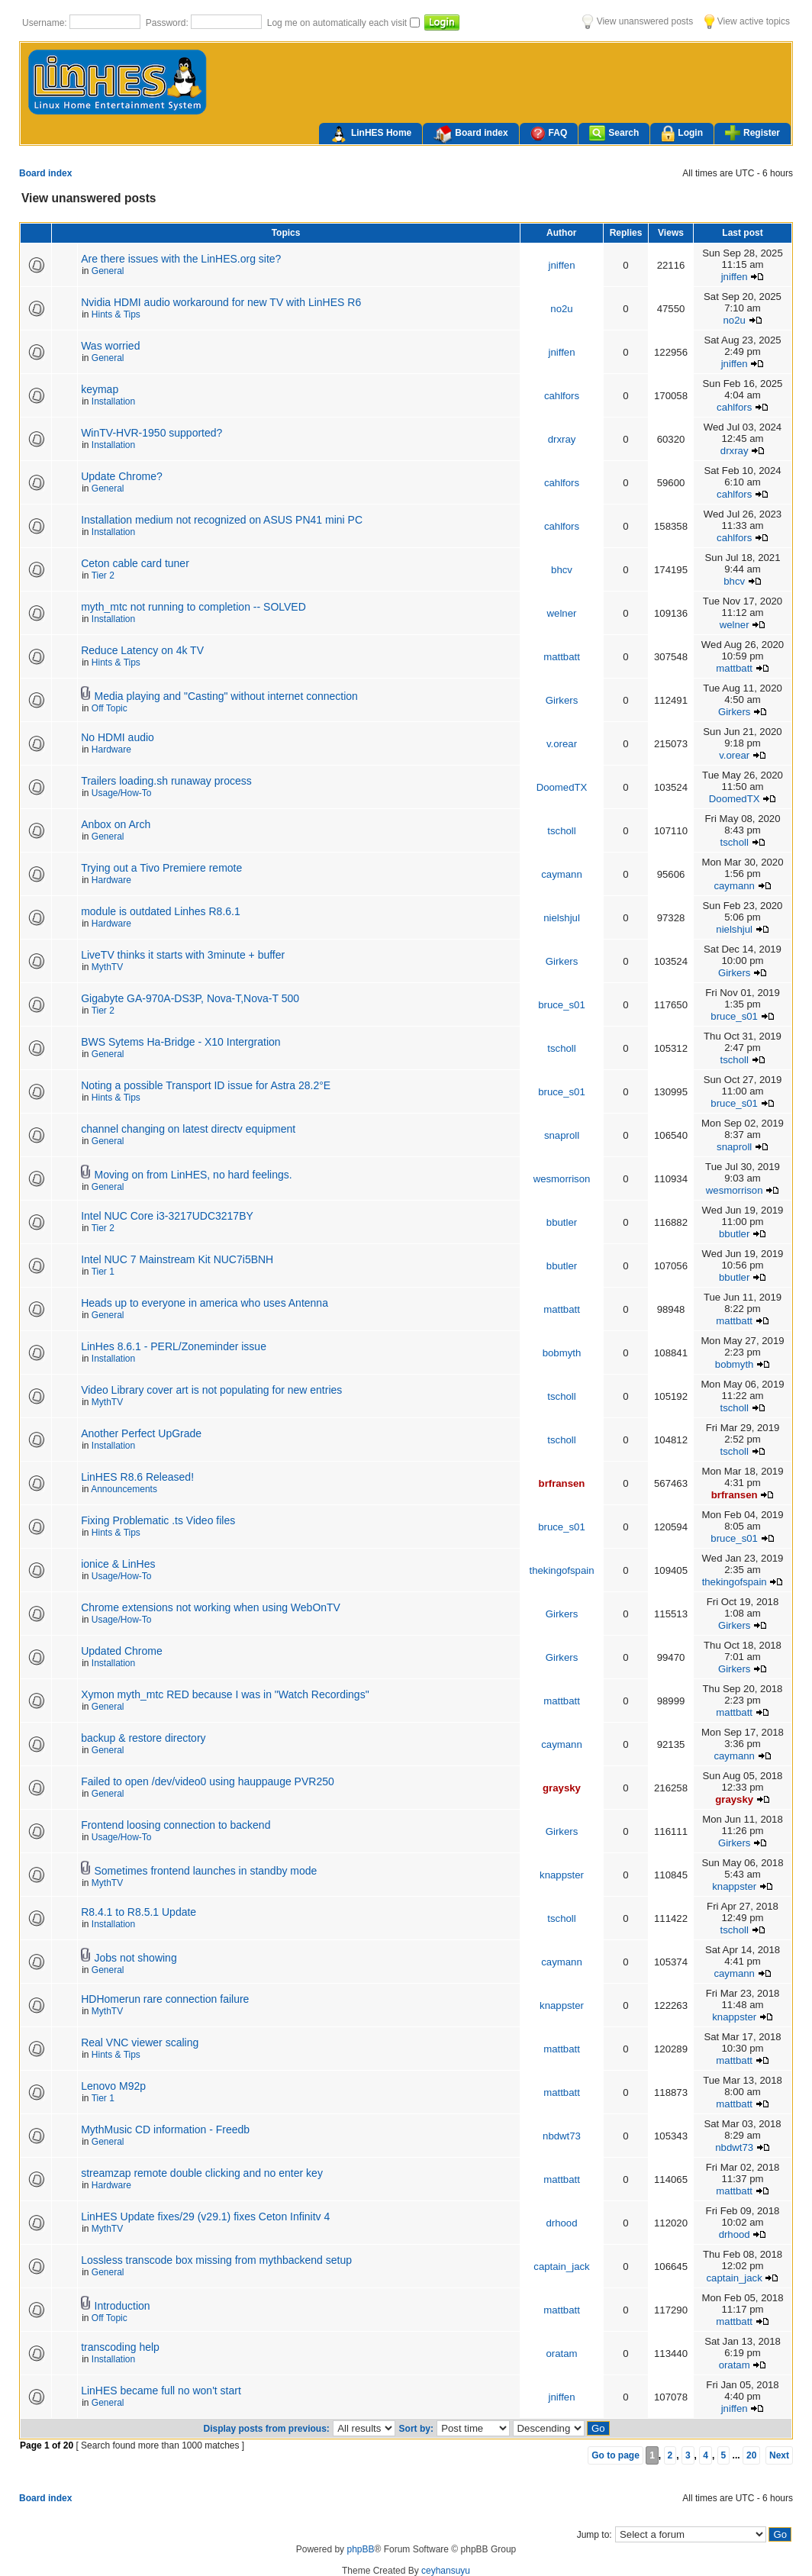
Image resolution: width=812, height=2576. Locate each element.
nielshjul (561, 918)
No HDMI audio (117, 737)
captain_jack (561, 2266)
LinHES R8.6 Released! (137, 1477)
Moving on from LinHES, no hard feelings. (193, 1175)
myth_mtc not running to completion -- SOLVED (193, 607)
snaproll (561, 1135)
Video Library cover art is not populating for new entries (211, 1390)
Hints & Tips (116, 314)
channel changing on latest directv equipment (188, 1129)
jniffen (562, 265)
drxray (562, 439)
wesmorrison (562, 1179)
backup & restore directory (143, 1738)
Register (752, 132)
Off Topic (109, 708)
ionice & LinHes (118, 1564)
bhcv (561, 569)
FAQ (549, 133)
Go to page (615, 2455)
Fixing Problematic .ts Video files (158, 1520)
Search (614, 133)
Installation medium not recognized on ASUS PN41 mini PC (221, 520)
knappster (562, 1875)
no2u (561, 308)
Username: (45, 23)
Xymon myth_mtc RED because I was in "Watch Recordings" (225, 1694)
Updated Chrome (122, 1651)
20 (751, 2455)
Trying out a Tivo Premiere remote (161, 868)
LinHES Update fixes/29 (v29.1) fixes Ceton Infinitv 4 (205, 2216)
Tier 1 (103, 1271)
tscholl (561, 831)
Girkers (562, 700)
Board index (470, 134)
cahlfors (561, 395)
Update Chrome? (122, 476)
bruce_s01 (561, 1005)
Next (779, 2455)
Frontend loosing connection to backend (175, 1825)
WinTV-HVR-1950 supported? (151, 433)
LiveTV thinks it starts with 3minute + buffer (183, 955)
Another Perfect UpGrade (141, 1433)
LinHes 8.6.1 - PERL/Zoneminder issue (173, 1346)
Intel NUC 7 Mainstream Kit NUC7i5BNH (177, 1259)
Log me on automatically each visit (338, 23)
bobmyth (562, 1353)
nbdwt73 (562, 2136)
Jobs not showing (136, 1958)
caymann (561, 874)
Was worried (110, 346)
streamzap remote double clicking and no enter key (202, 2173)
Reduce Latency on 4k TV (142, 650)
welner (562, 613)
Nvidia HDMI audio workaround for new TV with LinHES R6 (221, 302)
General (108, 271)
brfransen (562, 1483)
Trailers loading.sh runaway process (166, 781)
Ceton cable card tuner (135, 563)
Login (682, 134)
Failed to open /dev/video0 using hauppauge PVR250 (207, 1781)
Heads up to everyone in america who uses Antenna (204, 1303)
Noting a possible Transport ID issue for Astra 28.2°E (205, 1085)
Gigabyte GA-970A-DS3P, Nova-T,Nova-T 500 (190, 998)
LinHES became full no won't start (161, 2390)
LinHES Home (370, 134)
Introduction (122, 2306)
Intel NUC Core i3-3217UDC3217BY (167, 1216)
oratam (561, 2353)
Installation (113, 401)
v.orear (561, 744)
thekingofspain (561, 1570)
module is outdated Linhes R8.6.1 (160, 911)
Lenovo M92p (113, 2086)
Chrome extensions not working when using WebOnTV (210, 1607)
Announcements (124, 1489)
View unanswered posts (637, 21)
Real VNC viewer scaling (139, 2042)
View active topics (747, 21)
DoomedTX (562, 787)
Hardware (111, 749)
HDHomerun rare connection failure (165, 1999)
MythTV (107, 967)
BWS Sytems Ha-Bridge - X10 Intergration (180, 1042)
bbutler (561, 1222)
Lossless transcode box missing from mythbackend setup (216, 2260)
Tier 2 (103, 575)
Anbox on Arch (115, 824)
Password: (168, 23)
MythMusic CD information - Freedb (165, 2129)
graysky (562, 1788)
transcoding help (120, 2347)
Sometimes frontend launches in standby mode (206, 1871)
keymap (99, 389)
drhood (561, 2223)
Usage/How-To (122, 793)
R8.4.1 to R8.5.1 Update (138, 1912)
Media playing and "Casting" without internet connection (226, 696)
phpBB (360, 2549)
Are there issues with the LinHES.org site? (181, 259)
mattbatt (561, 657)
